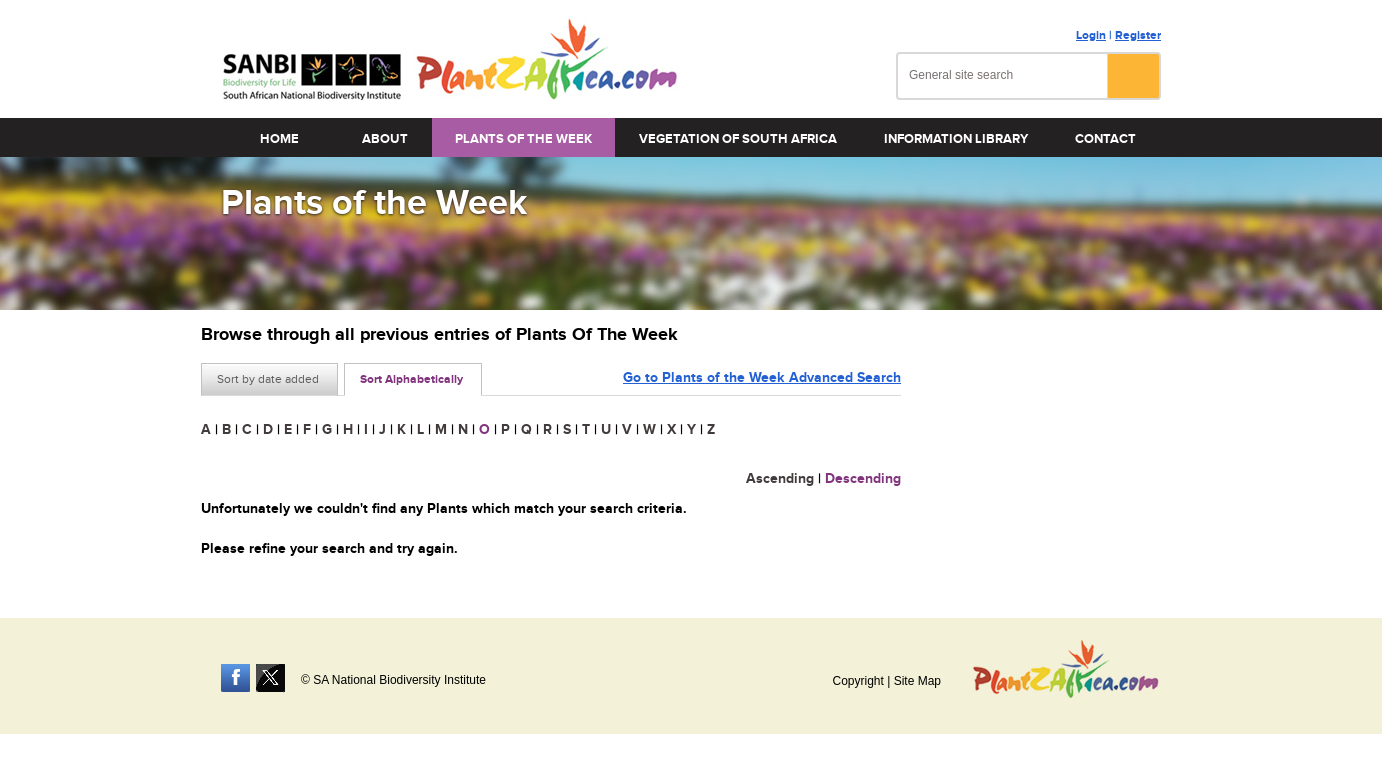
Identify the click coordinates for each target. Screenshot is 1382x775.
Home (279, 139)
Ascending (780, 478)
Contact (1105, 139)
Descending (863, 478)
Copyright (857, 681)
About (385, 139)
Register (1138, 35)
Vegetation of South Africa (738, 139)
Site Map (917, 681)
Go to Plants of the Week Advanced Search (762, 377)
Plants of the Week (523, 139)
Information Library (956, 139)
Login (1091, 35)
